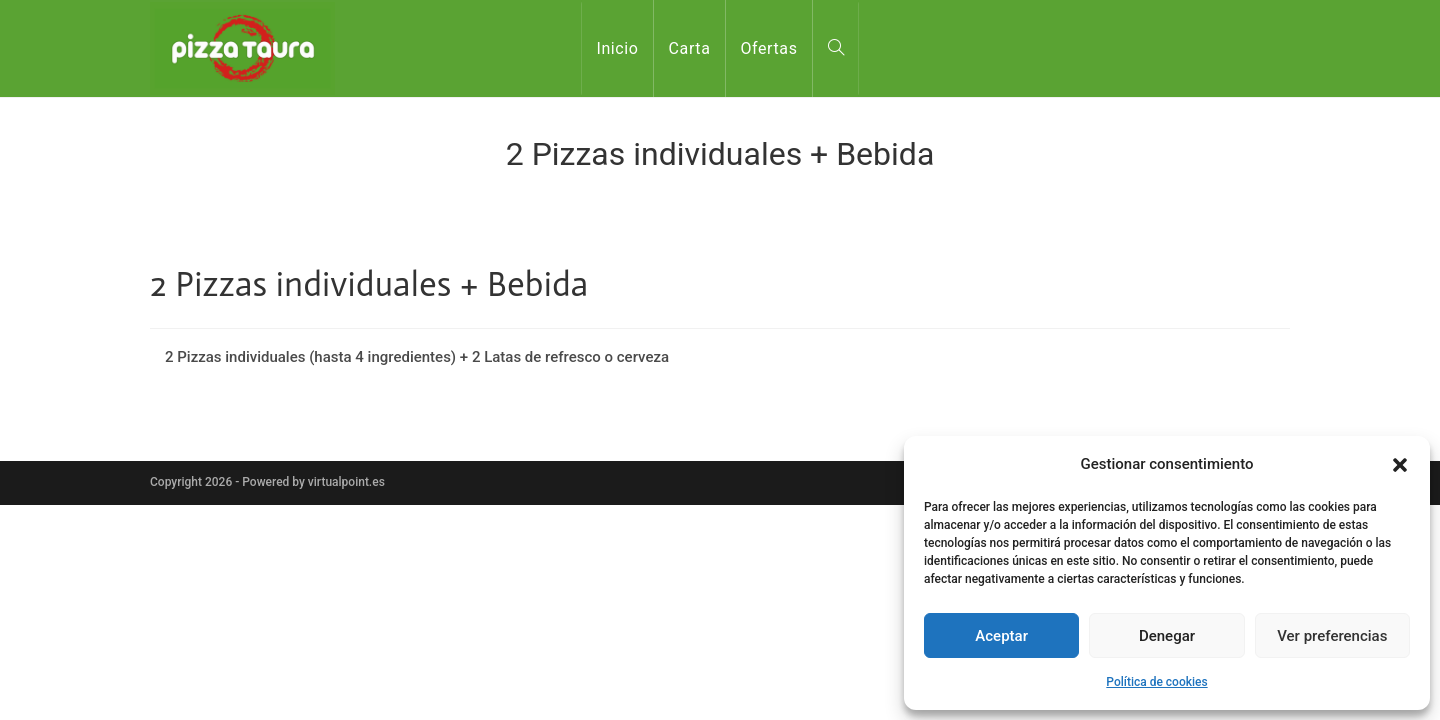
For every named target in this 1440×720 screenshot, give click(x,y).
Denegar (1167, 636)
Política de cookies (1156, 682)
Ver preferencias (1332, 636)
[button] (1400, 465)
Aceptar (1001, 636)
